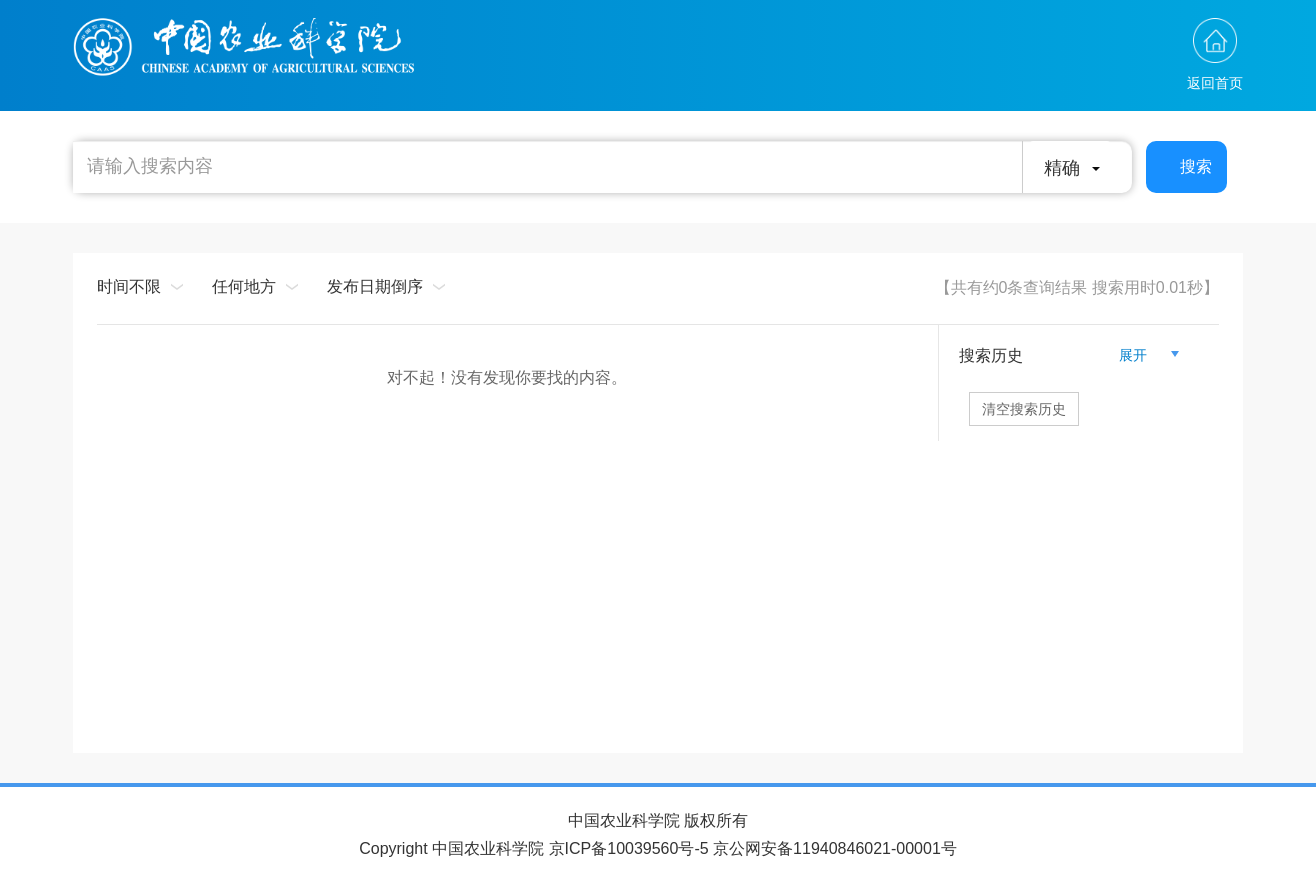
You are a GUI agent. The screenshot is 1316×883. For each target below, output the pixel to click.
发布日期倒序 (375, 286)
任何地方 (244, 286)
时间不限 (129, 286)
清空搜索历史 (1024, 409)
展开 (1141, 355)
